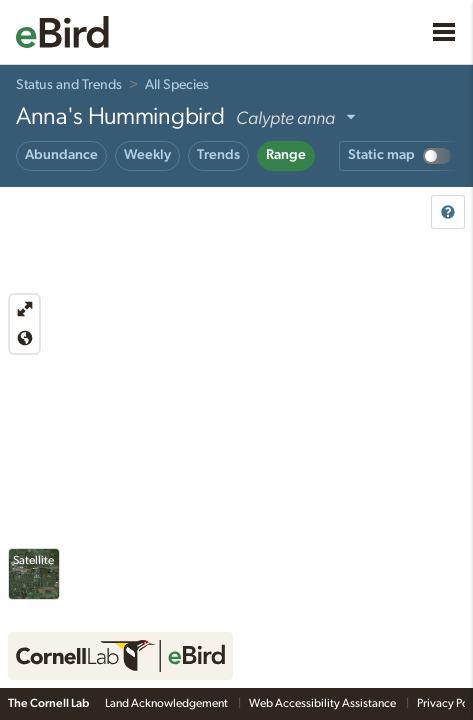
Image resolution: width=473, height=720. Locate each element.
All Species (177, 85)
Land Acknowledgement (167, 703)
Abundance (61, 155)
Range (286, 155)
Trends (218, 155)
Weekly (147, 155)
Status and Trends (69, 85)
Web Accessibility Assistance (323, 703)
